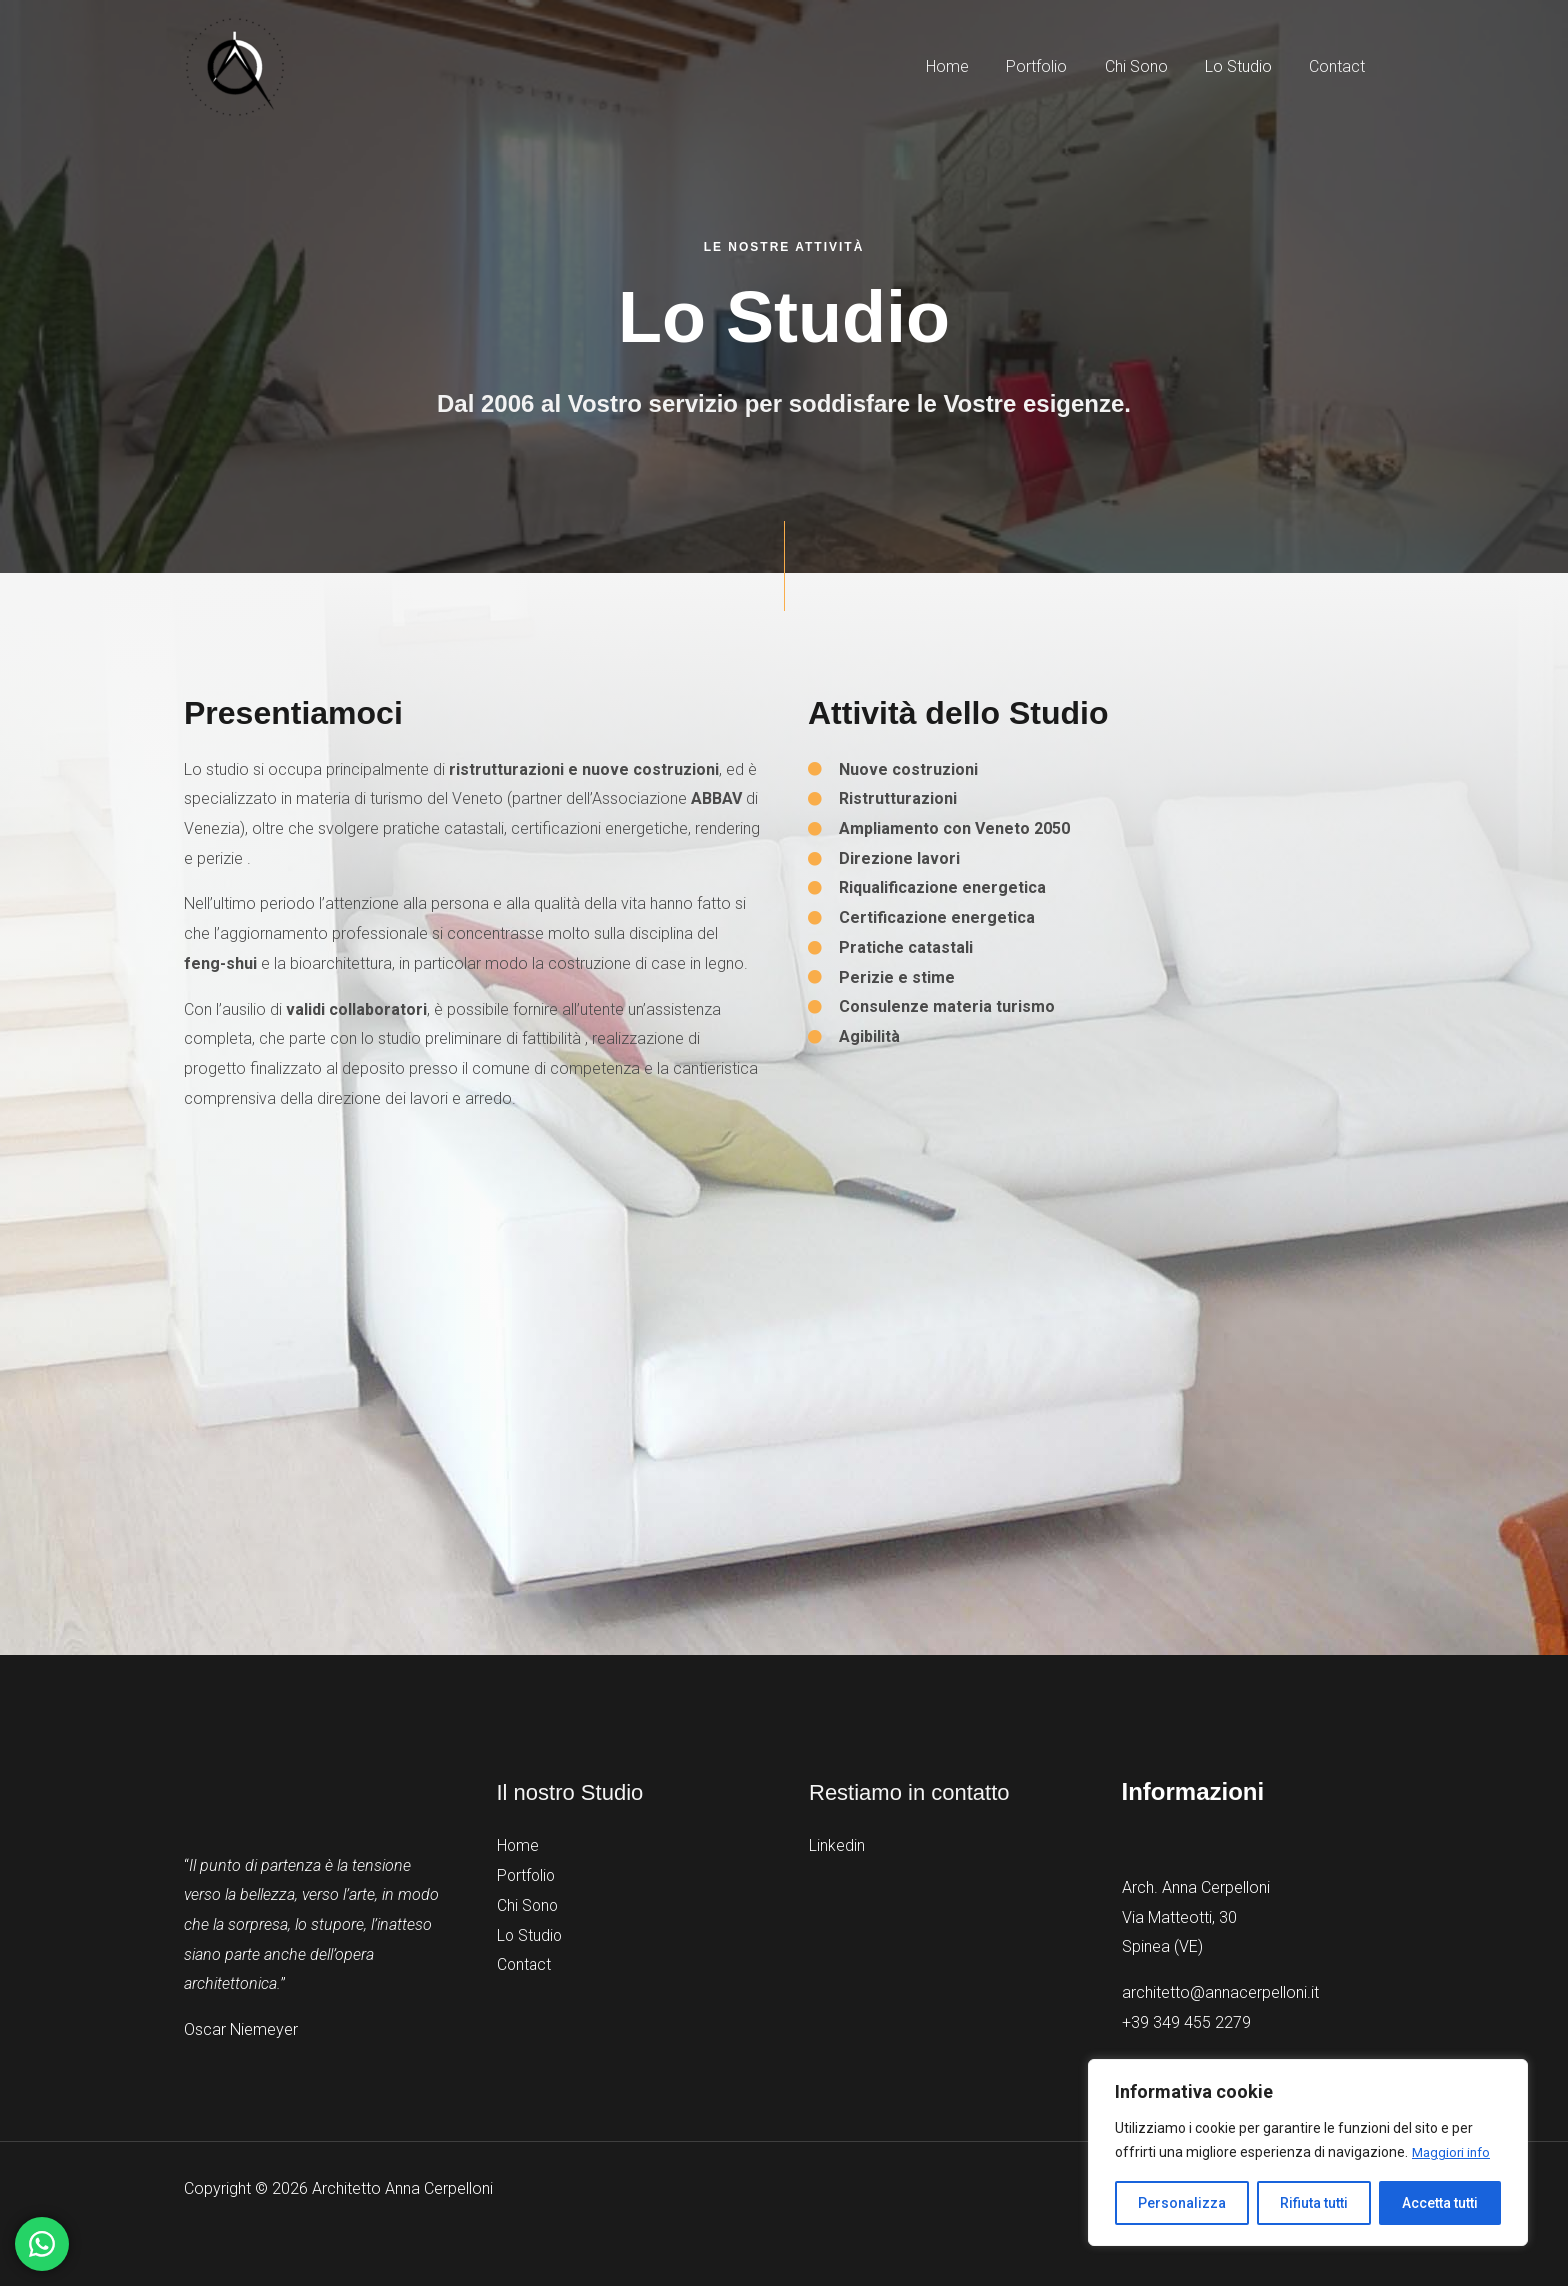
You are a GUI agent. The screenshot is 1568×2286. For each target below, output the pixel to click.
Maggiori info (1453, 2153)
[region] (1308, 2153)
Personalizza (1182, 2203)
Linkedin (837, 1845)
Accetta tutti (1440, 2203)
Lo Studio (530, 1934)
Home (518, 1845)
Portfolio (527, 1875)
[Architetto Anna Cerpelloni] (235, 65)
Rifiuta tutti (1314, 2203)
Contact (525, 1964)
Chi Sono (528, 1904)
